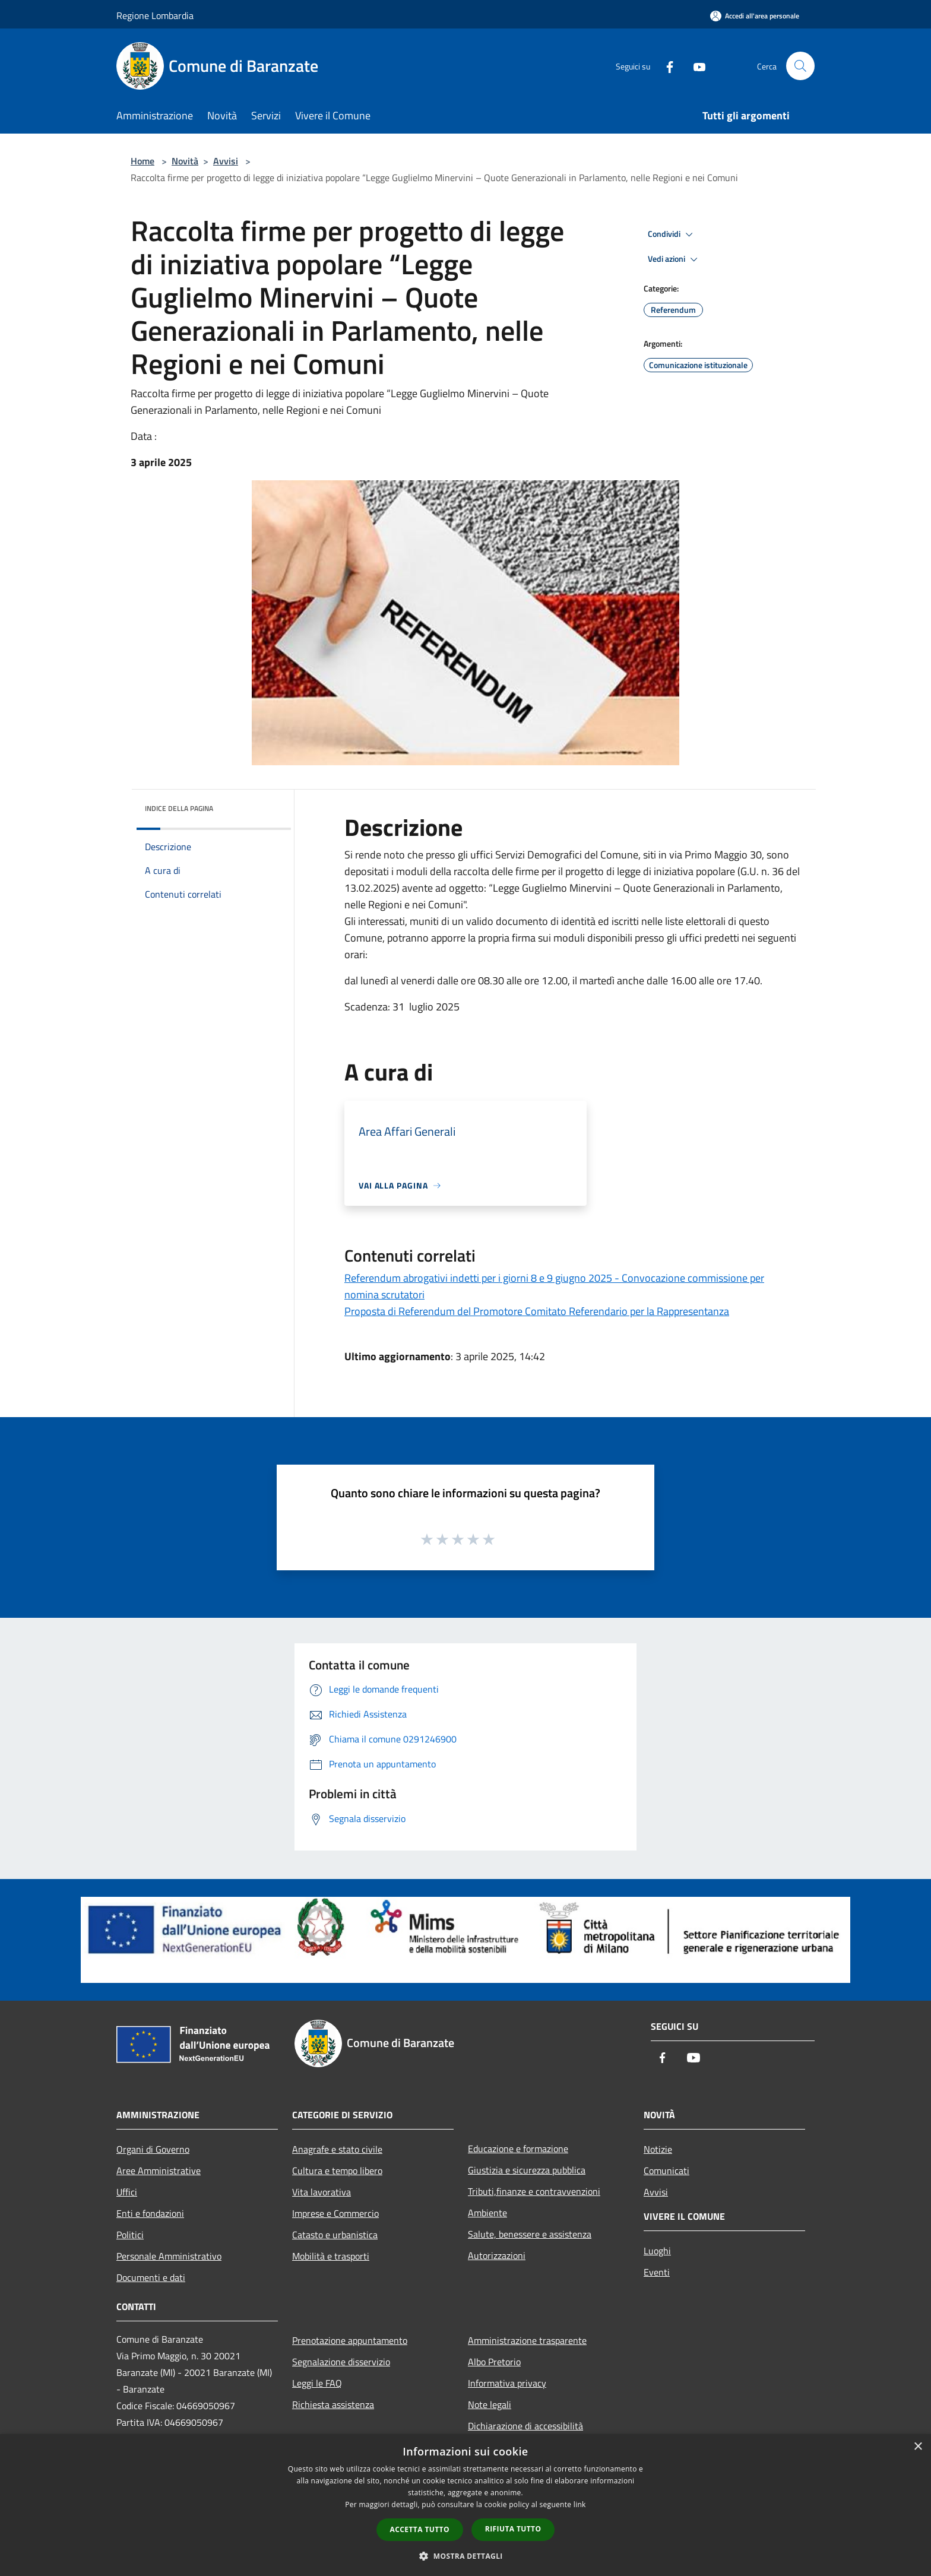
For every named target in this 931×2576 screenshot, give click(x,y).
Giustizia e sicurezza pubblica (526, 2170)
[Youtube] (695, 66)
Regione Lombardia (155, 15)
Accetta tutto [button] (419, 2529)
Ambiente (487, 2213)
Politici (130, 2235)
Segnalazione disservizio (341, 2362)
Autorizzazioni (496, 2255)
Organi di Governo (152, 2149)
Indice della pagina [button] (179, 808)
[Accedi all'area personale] (755, 16)
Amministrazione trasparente (527, 2340)
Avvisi (225, 161)
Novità (185, 161)
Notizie (658, 2149)
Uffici (126, 2192)
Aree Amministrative (158, 2170)
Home (142, 161)
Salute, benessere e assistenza (529, 2234)
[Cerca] (800, 66)
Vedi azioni (674, 259)
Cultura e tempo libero (337, 2170)
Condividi (672, 234)
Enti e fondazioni (150, 2213)
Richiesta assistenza (333, 2404)
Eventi (657, 2272)
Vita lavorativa (321, 2192)
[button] (465, 2556)
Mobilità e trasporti (330, 2256)
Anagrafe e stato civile (337, 2149)
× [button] (917, 2446)
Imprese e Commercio (335, 2213)
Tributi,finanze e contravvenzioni (534, 2191)
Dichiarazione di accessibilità (525, 2426)
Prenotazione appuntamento (349, 2340)
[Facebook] (665, 66)
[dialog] (465, 2505)
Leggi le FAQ (317, 2383)
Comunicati (666, 2170)
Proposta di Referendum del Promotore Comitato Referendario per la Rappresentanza (536, 1311)
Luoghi (657, 2251)
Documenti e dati (150, 2277)
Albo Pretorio (494, 2362)
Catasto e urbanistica (335, 2235)
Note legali (489, 2404)
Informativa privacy (507, 2383)
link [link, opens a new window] (580, 2504)
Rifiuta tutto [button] (513, 2529)
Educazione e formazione (518, 2148)
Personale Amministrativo (168, 2256)
